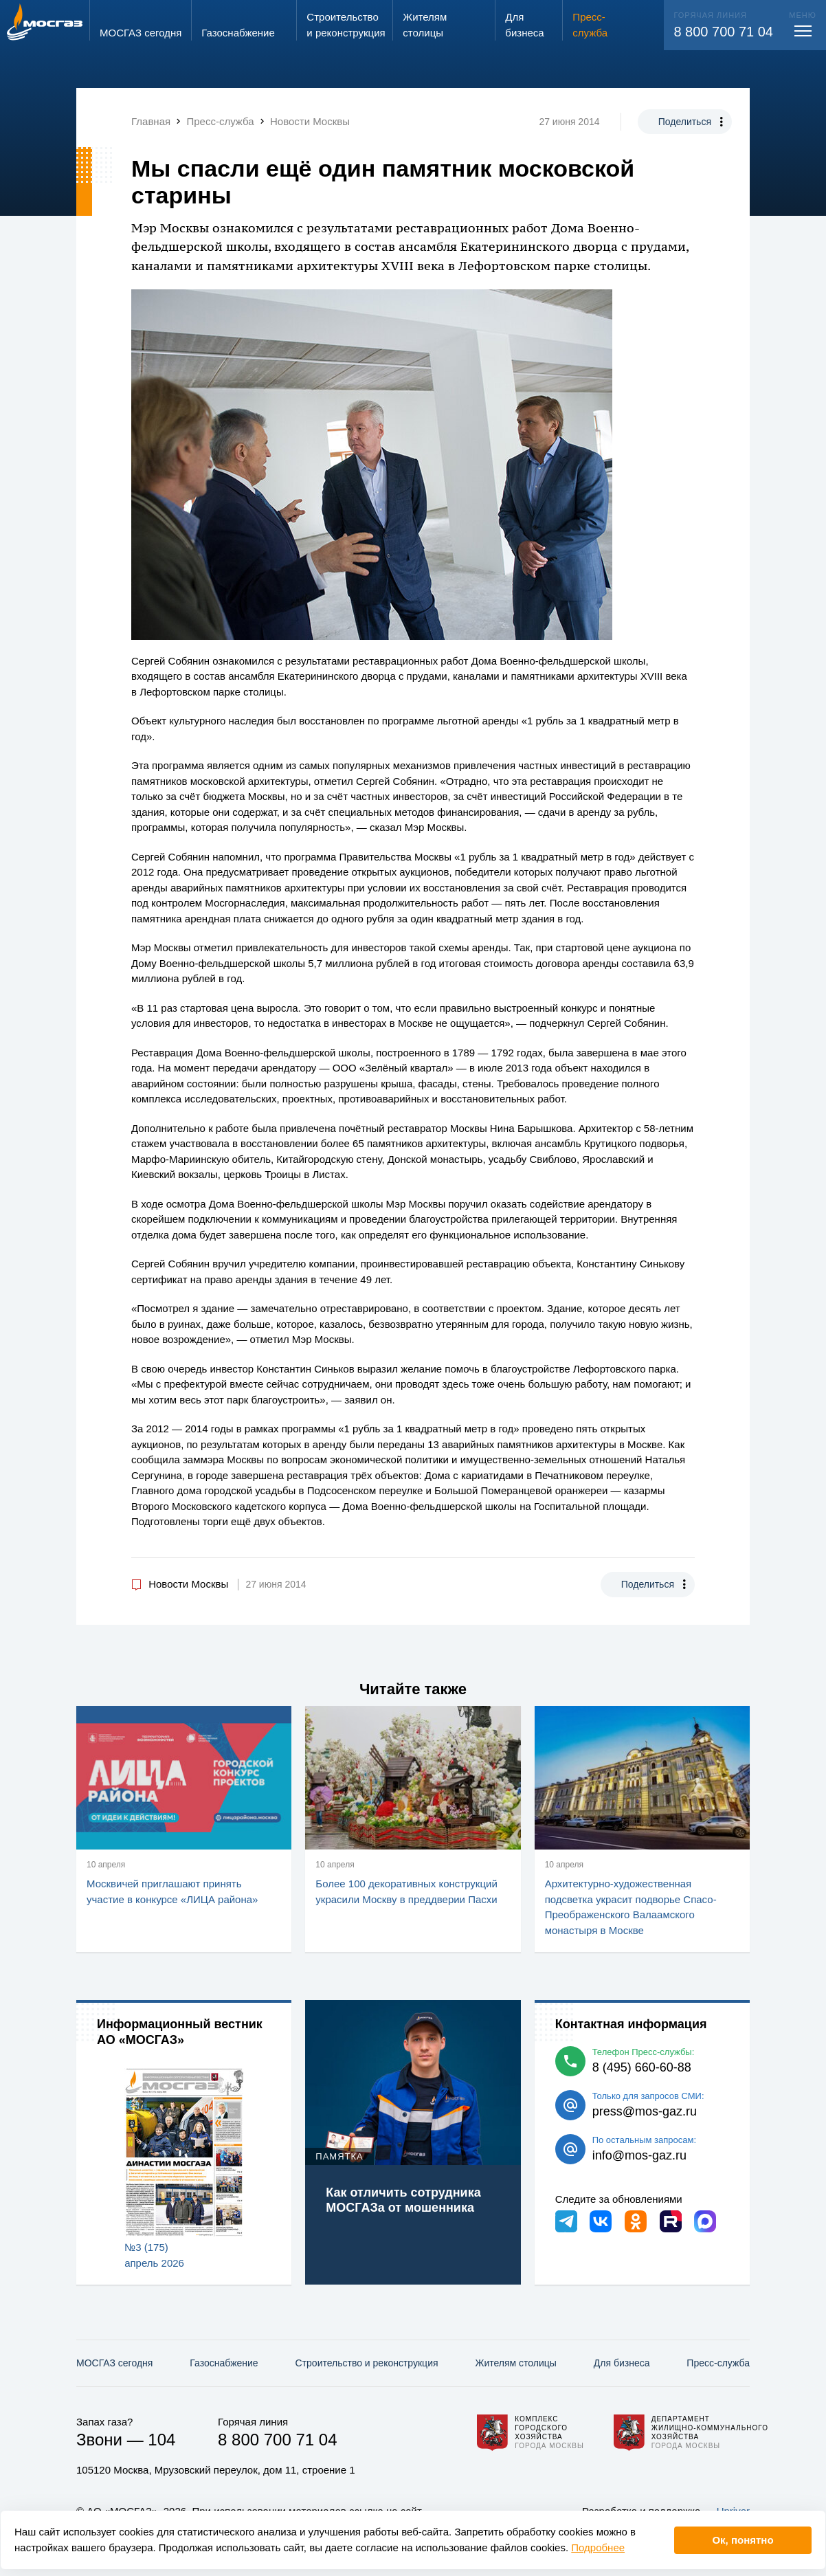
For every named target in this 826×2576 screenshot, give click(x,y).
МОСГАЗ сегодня (114, 2362)
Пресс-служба (718, 2362)
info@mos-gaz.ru (639, 2155)
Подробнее (598, 2547)
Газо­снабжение (224, 2362)
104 (161, 2439)
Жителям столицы (515, 2362)
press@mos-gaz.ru (644, 2111)
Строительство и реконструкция (366, 2362)
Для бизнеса (622, 2362)
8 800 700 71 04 (723, 31)
